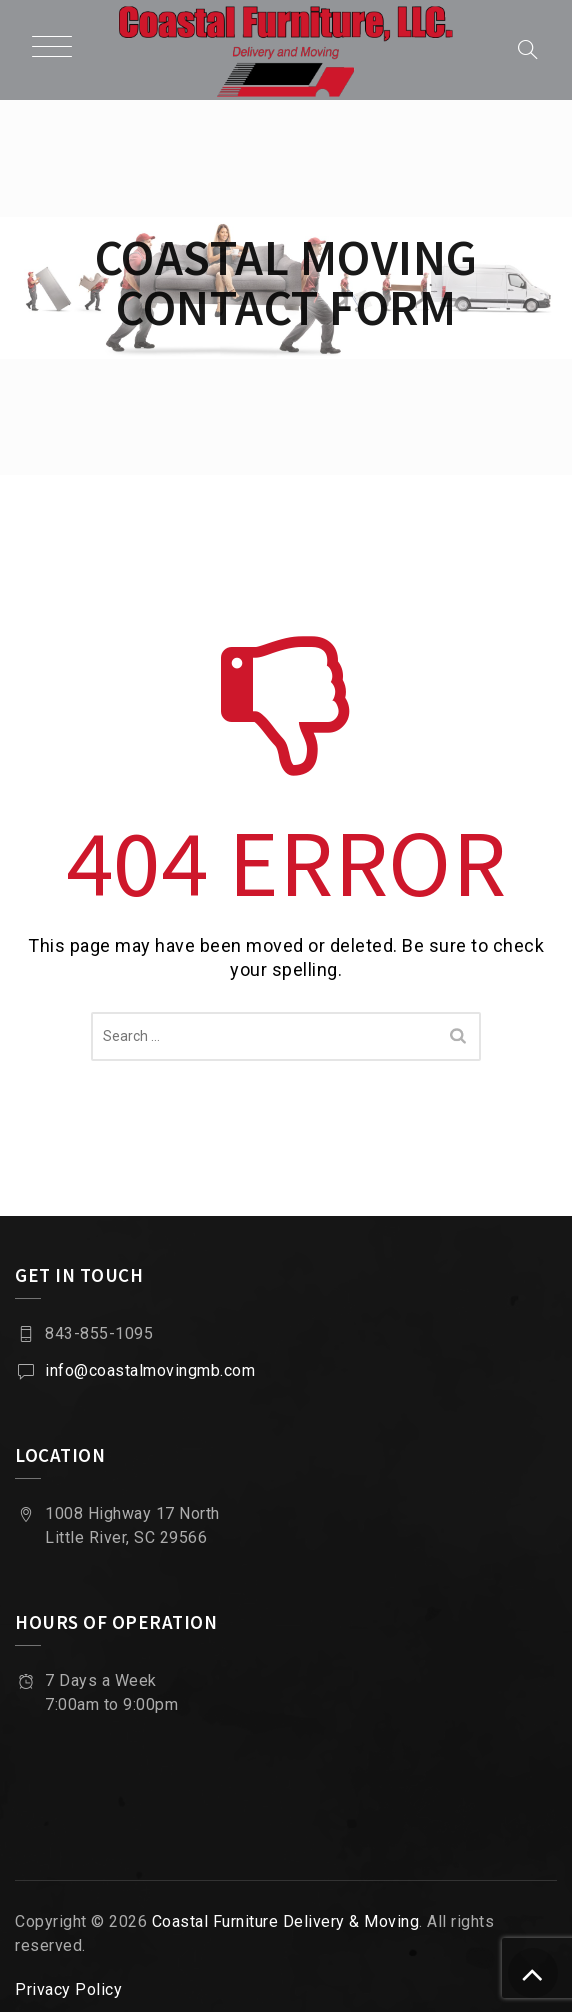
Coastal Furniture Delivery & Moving (286, 1921)
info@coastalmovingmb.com (150, 1370)
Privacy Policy (68, 1989)
